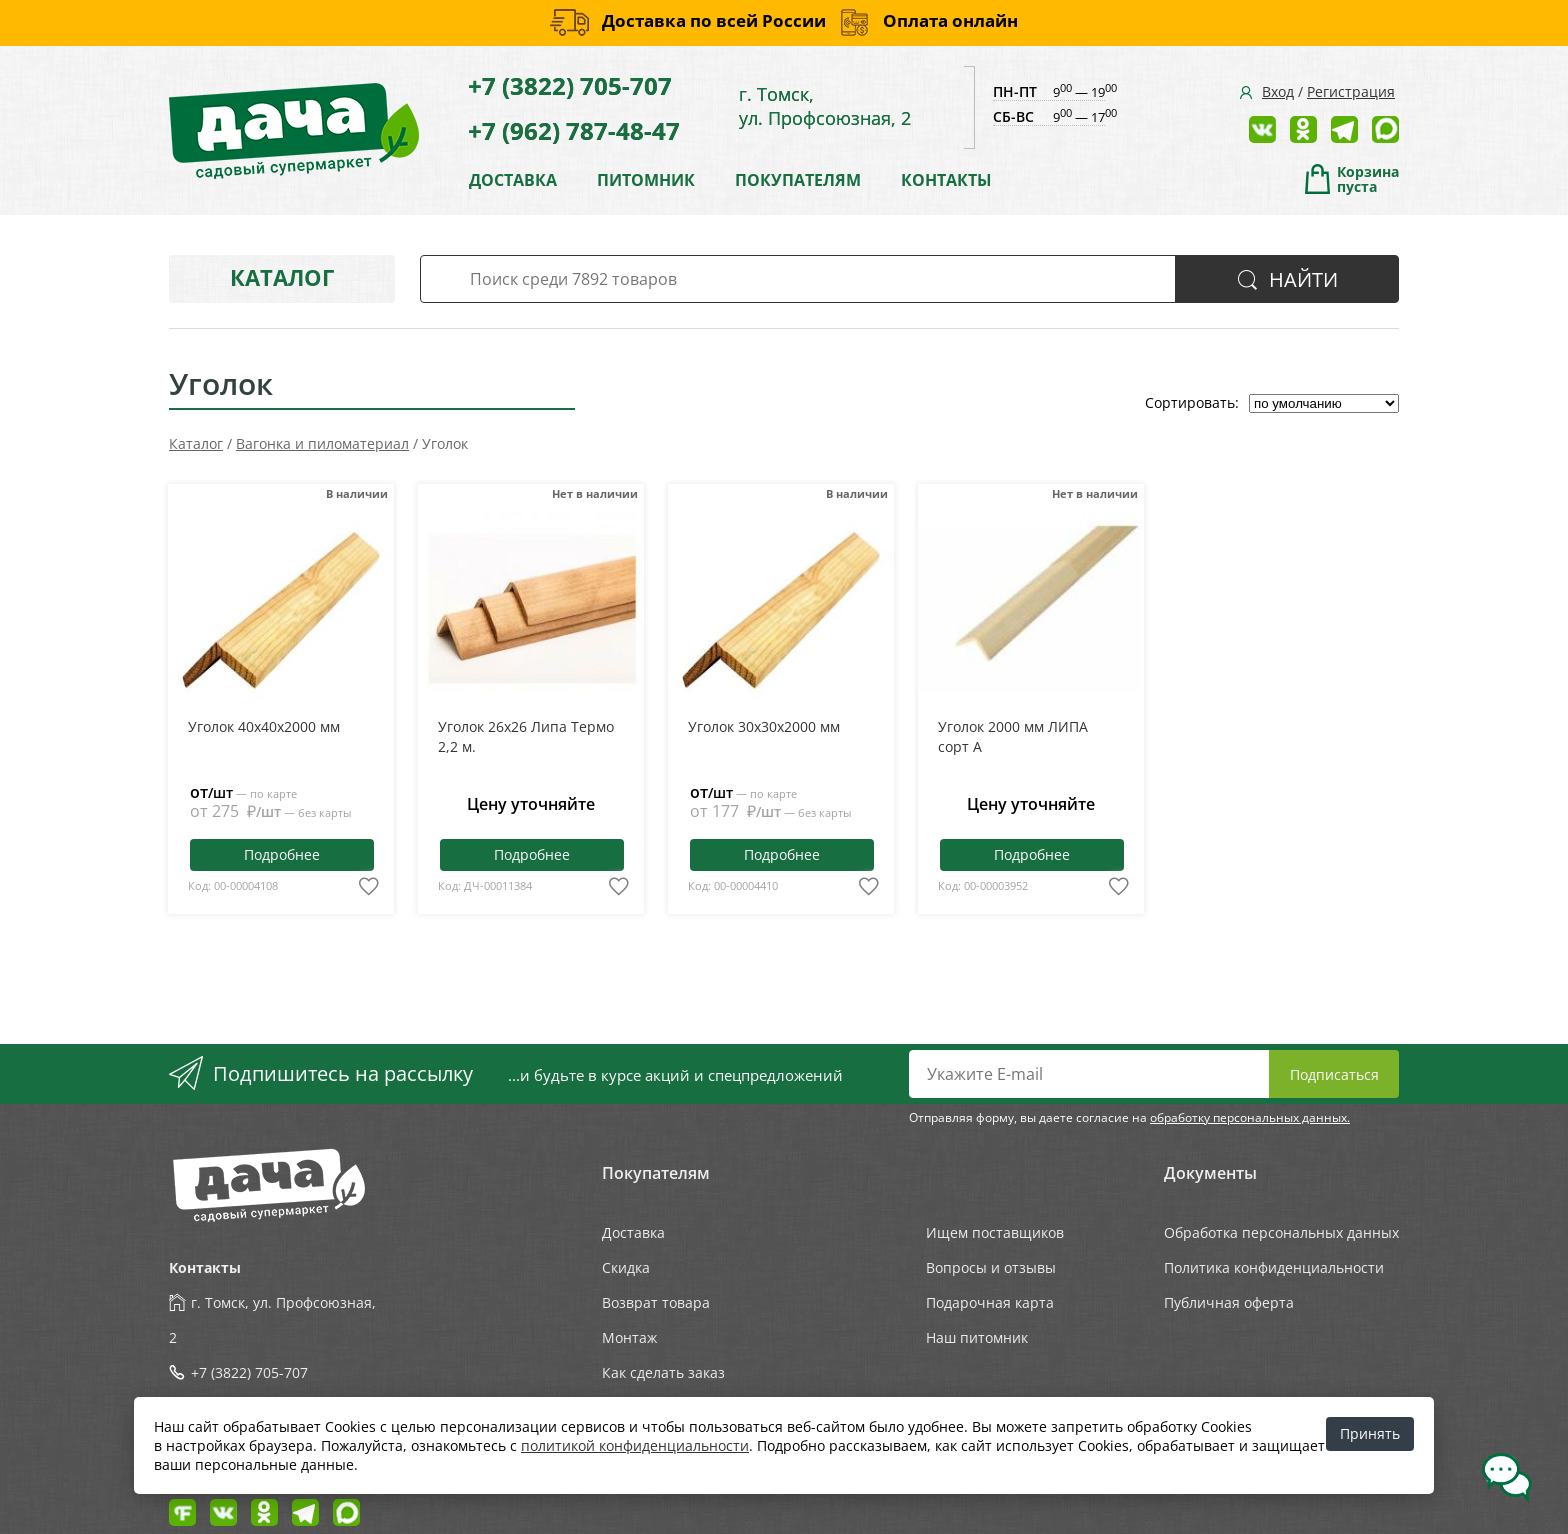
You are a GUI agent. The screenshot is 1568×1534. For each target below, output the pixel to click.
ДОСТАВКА (513, 180)
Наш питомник (977, 1337)
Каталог (282, 277)
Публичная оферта (1229, 1302)
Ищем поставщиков (995, 1232)
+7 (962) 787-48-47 (574, 130)
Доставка (633, 1232)
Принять (1370, 1433)
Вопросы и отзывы (991, 1267)
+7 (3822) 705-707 (570, 85)
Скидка (626, 1267)
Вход (1278, 91)
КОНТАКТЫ (946, 180)
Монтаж (629, 1337)
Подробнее (282, 854)
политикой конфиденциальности (635, 1445)
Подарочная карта (990, 1302)
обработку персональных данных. (1250, 1117)
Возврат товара (656, 1302)
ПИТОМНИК (646, 180)
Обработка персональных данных (1281, 1232)
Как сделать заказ (663, 1372)
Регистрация (1351, 91)
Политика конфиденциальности (1274, 1267)
